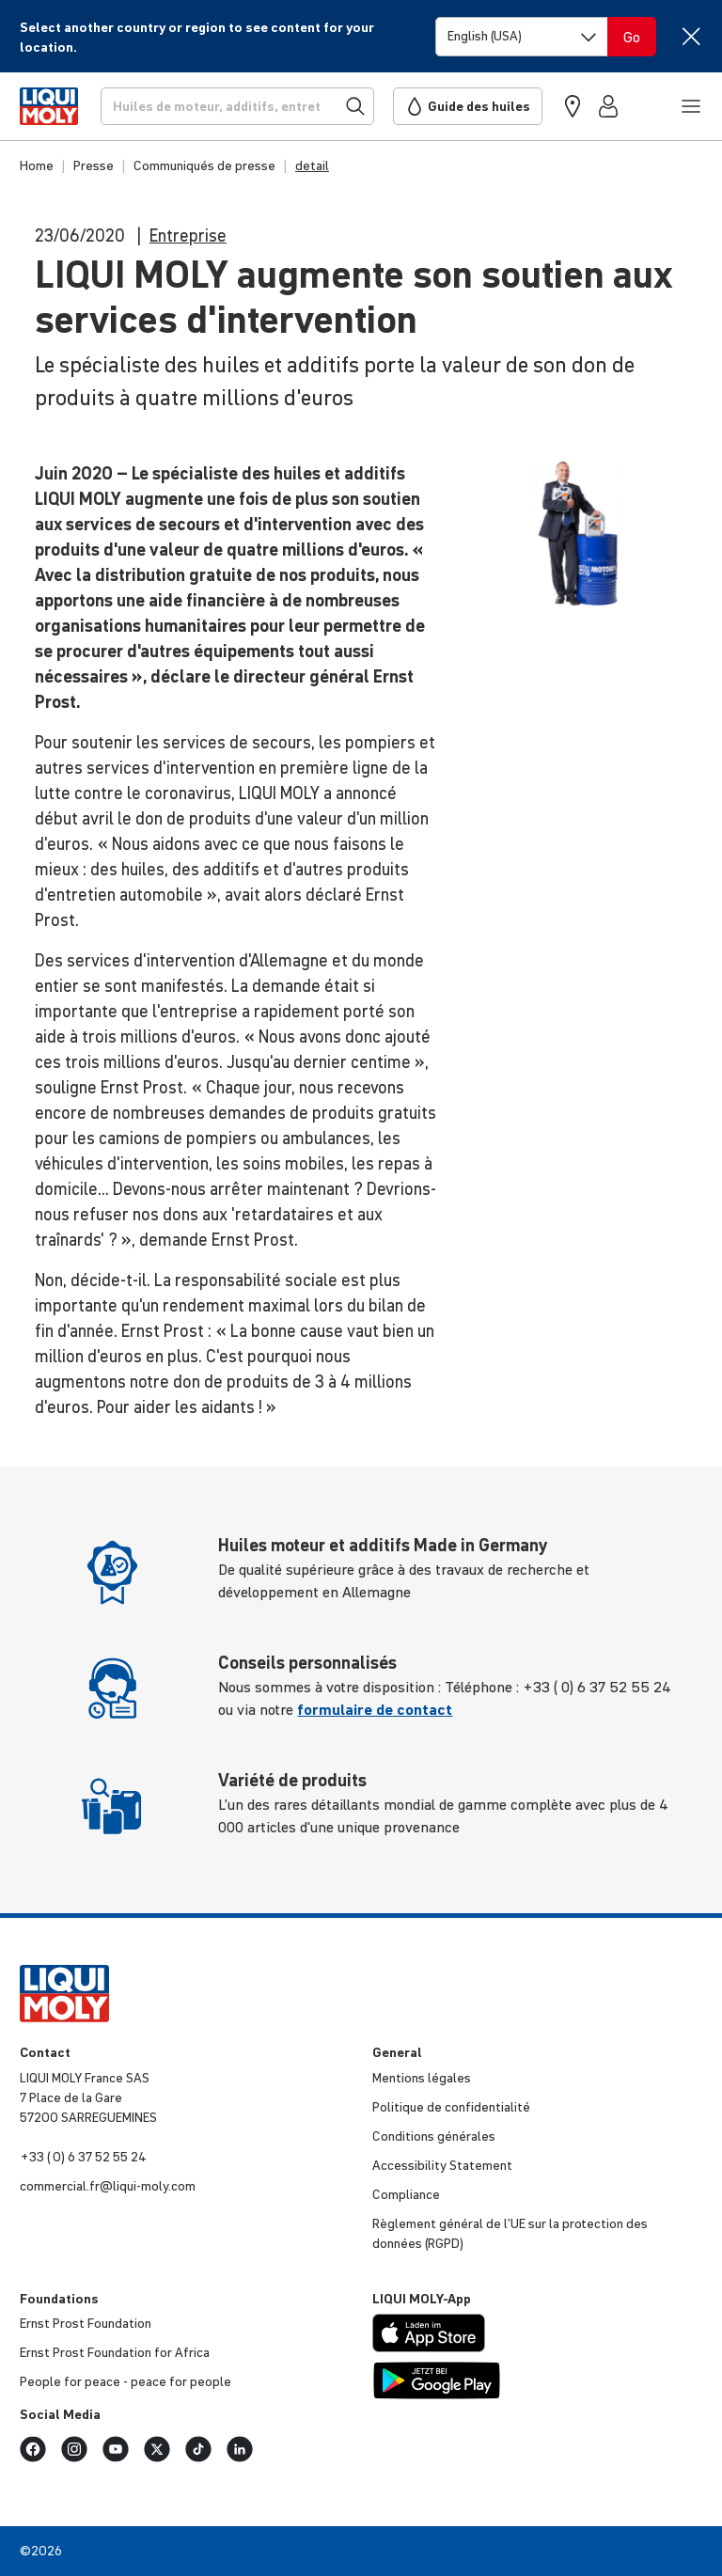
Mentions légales (421, 2077)
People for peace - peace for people (125, 2381)
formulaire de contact (374, 1709)
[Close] (690, 36)
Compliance (406, 2194)
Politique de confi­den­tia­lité (451, 2106)
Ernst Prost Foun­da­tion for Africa (115, 2352)
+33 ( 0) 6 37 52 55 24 (83, 2156)
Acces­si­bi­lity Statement (442, 2165)
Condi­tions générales (433, 2136)
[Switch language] (521, 36)
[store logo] (49, 106)
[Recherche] (237, 106)
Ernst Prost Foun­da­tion (85, 2323)
